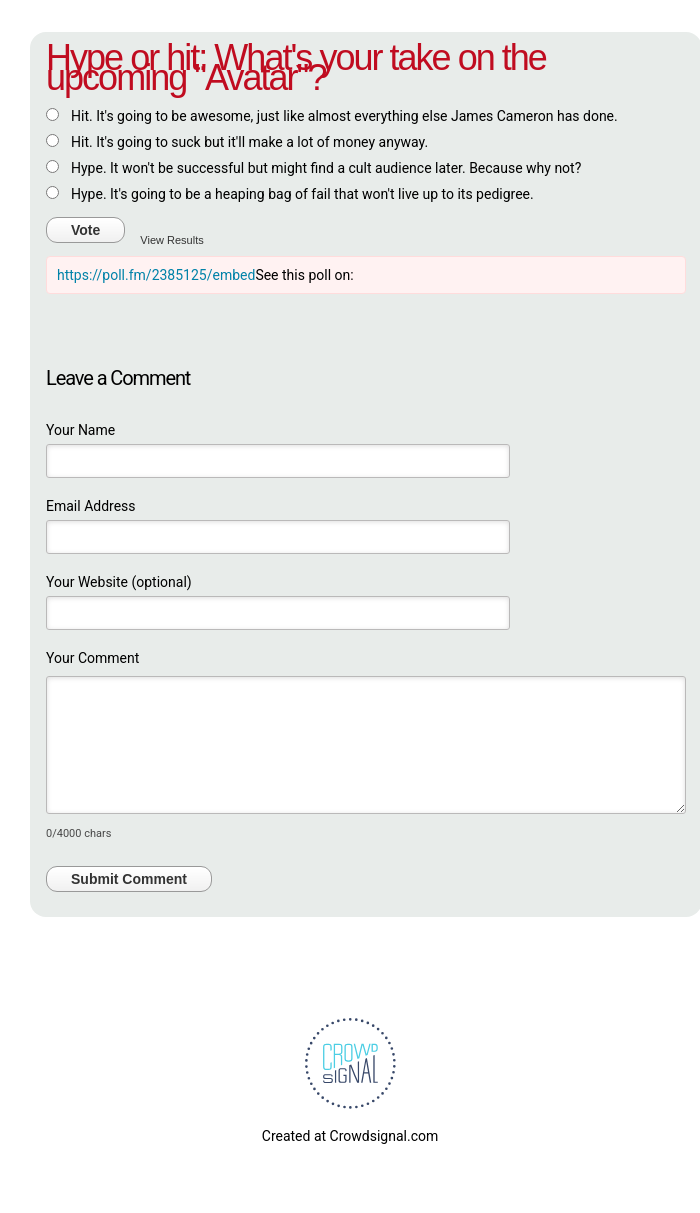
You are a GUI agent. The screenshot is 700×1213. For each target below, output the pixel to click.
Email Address (91, 506)
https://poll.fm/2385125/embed (156, 275)
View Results (171, 240)
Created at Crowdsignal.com (350, 1136)
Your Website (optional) (119, 582)
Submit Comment (129, 879)
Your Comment (92, 658)
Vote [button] (85, 230)
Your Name (80, 430)
